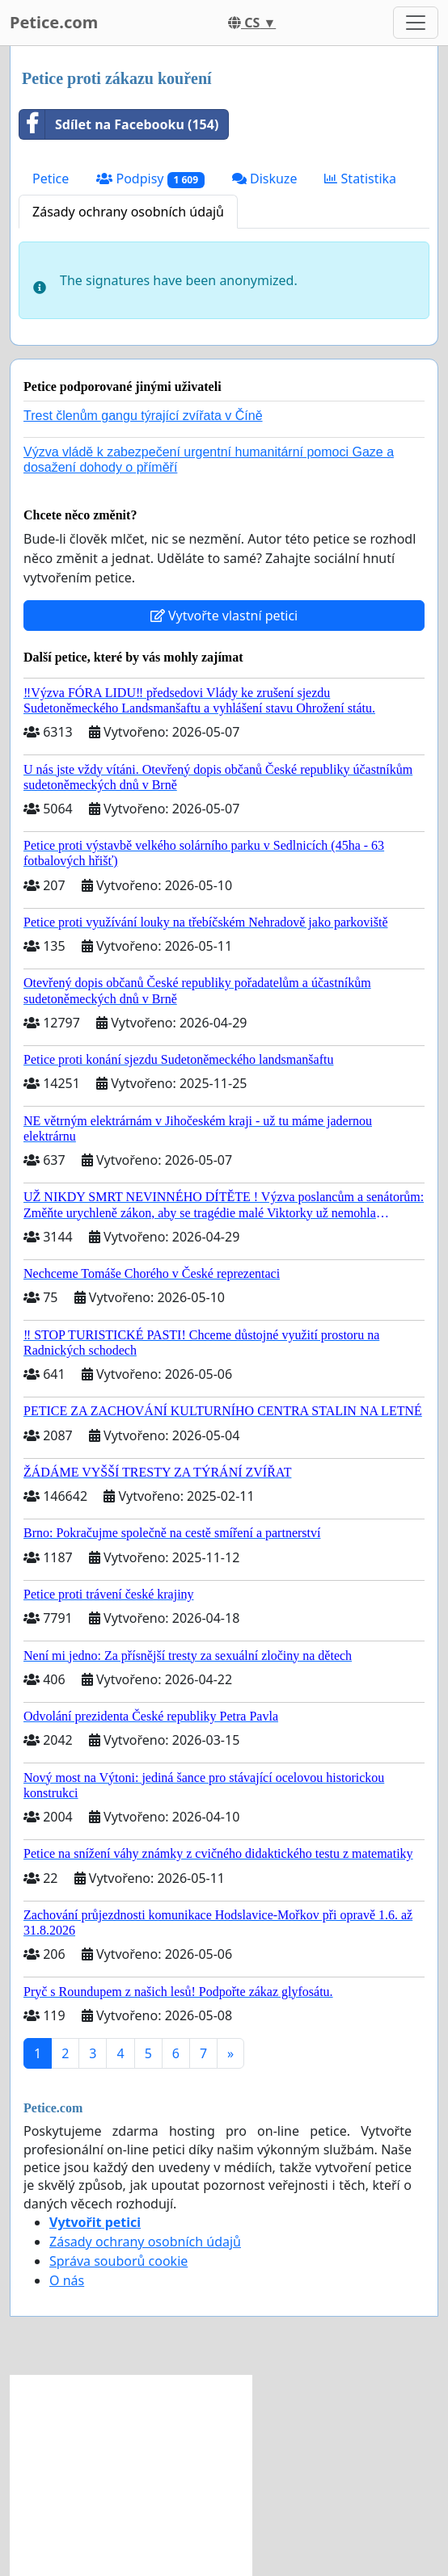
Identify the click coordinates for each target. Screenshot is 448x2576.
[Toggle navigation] (415, 22)
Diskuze (265, 178)
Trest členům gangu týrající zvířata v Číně (143, 415)
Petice (50, 178)
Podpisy (150, 179)
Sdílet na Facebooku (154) (118, 124)
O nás (66, 2280)
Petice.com (54, 22)
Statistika (360, 178)
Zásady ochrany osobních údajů (128, 212)
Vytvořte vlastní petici (224, 615)
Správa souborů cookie (118, 2261)
